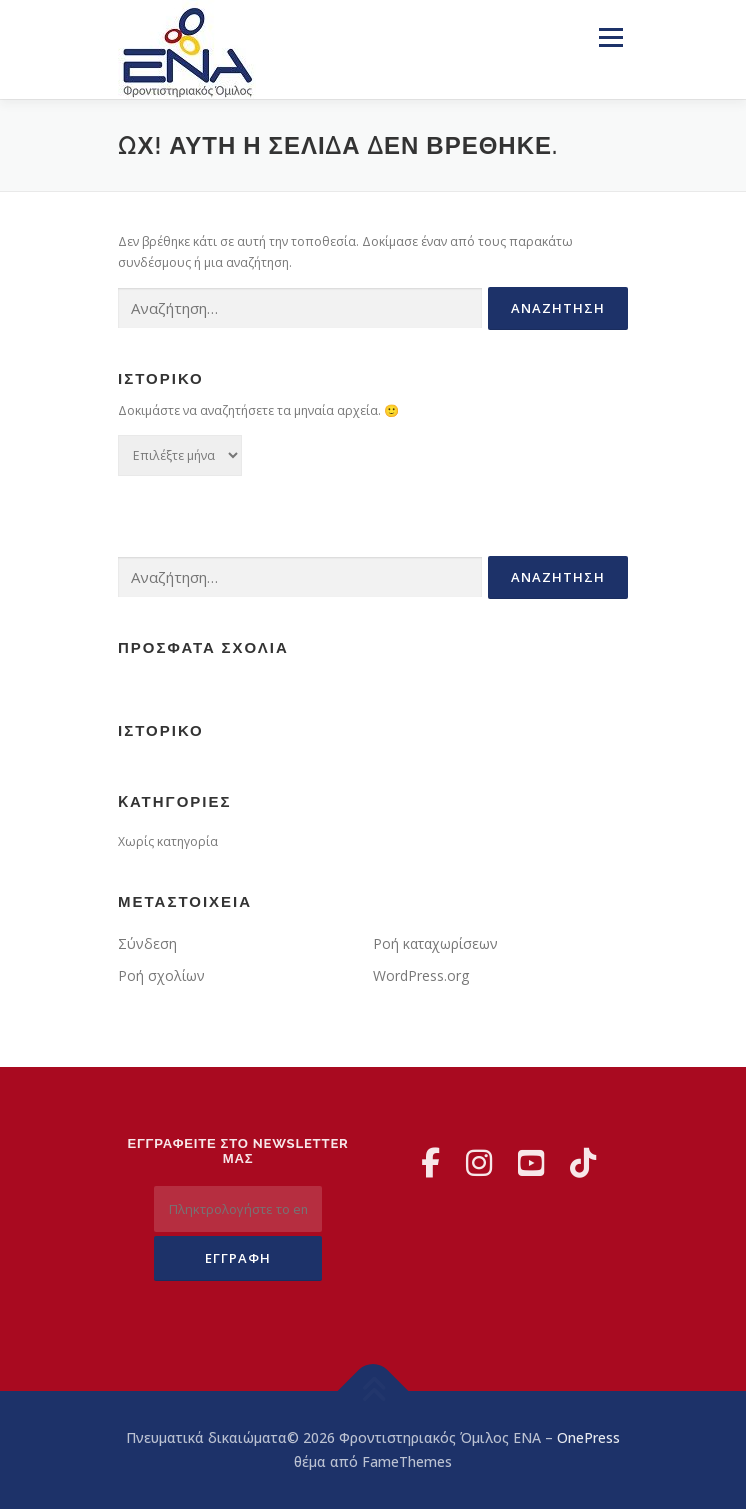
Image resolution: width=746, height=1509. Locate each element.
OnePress (588, 1437)
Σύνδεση (147, 943)
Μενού (610, 37)
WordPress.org (421, 975)
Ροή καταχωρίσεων (435, 943)
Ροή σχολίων (161, 975)
